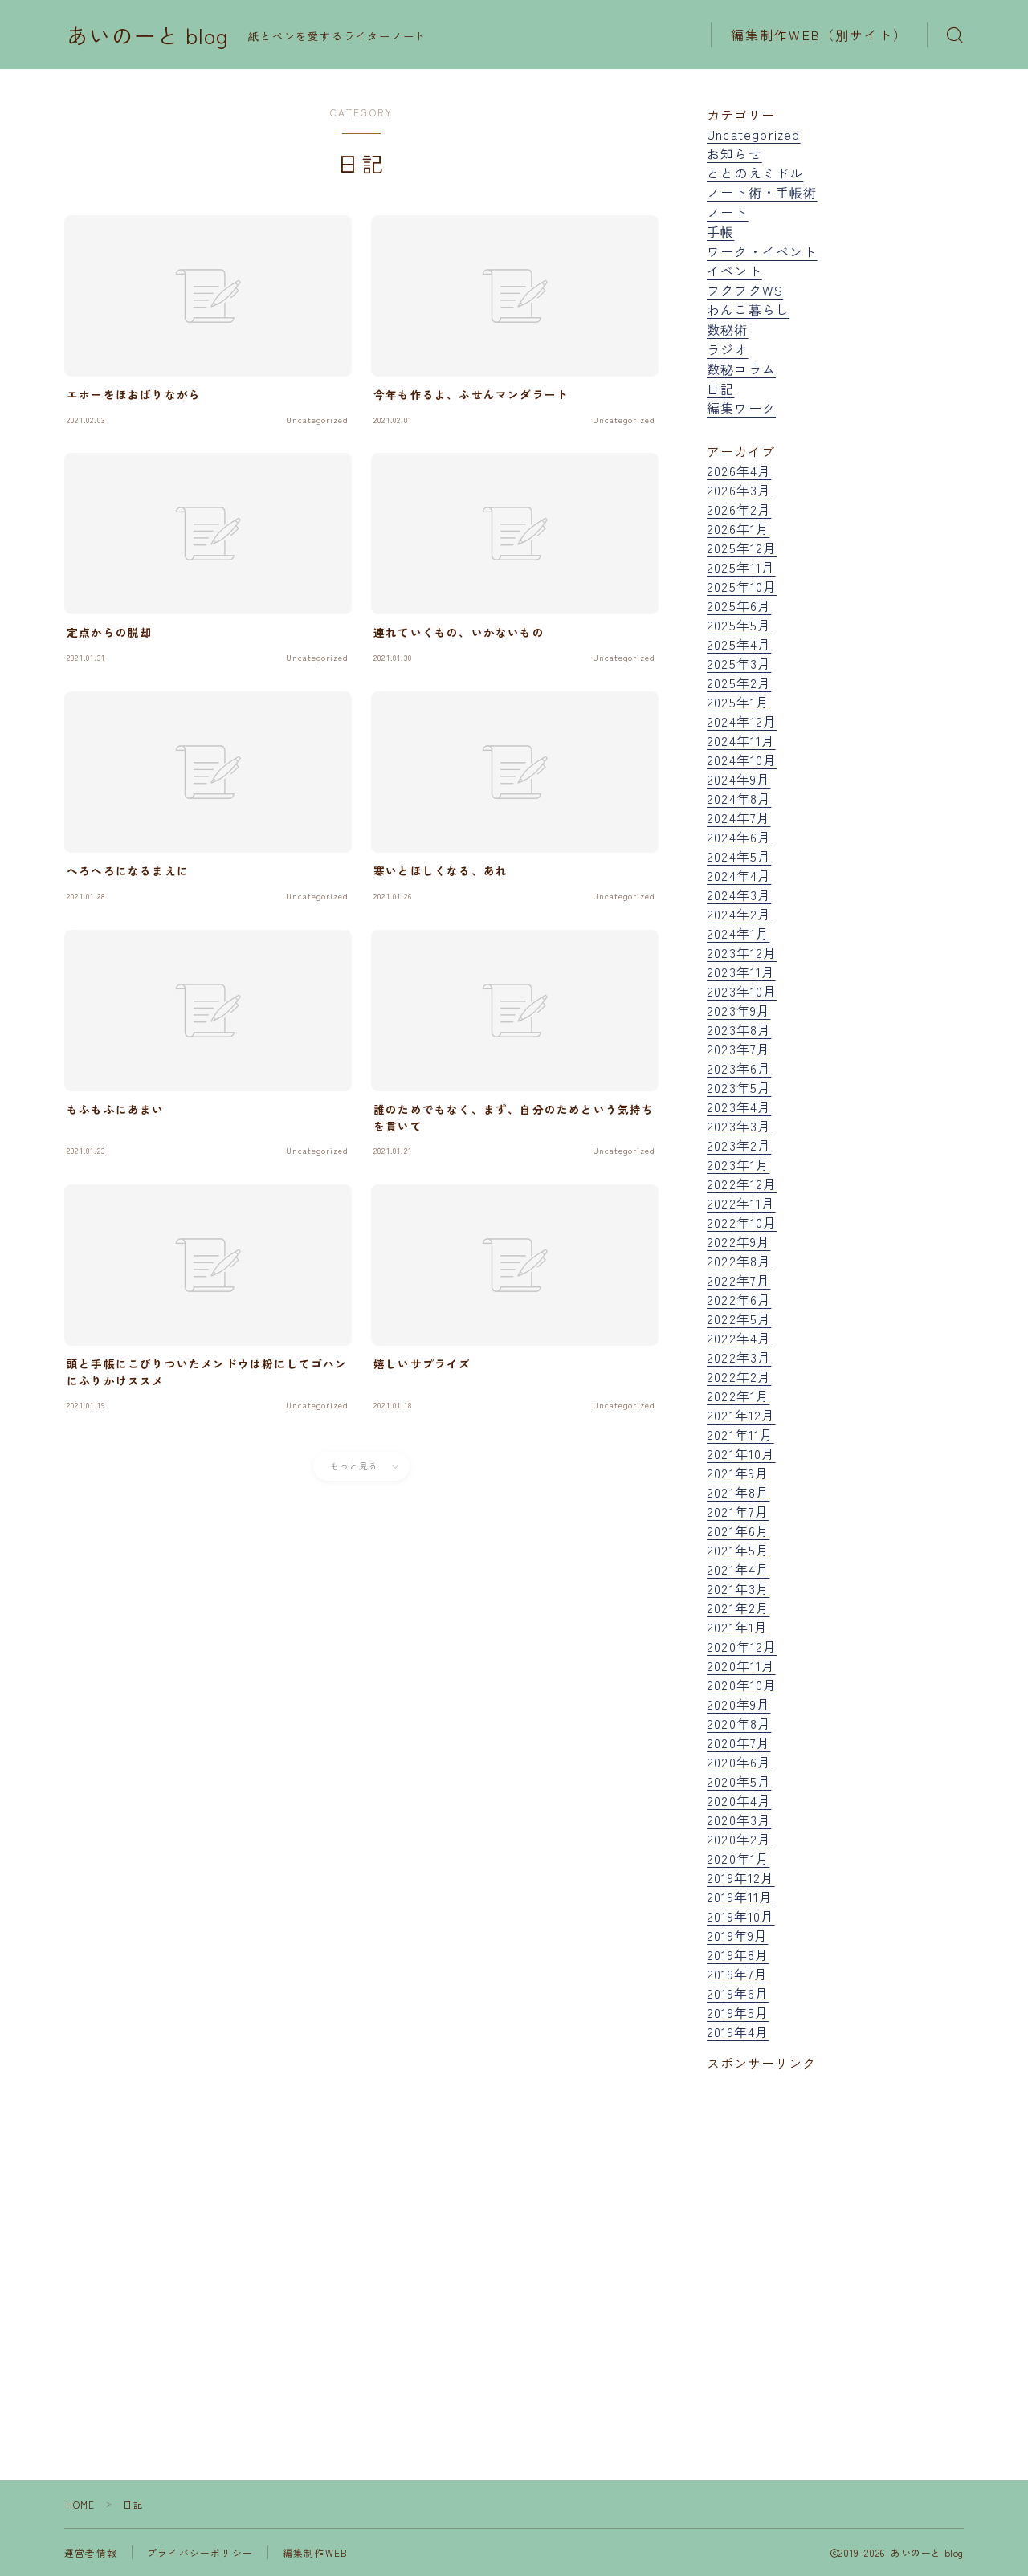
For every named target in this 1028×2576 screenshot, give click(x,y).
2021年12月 (741, 1415)
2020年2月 (739, 1838)
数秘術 (728, 329)
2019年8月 (738, 1954)
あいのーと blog (148, 35)
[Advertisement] (835, 2238)
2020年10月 (742, 1684)
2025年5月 (739, 624)
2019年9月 (737, 1935)
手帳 (720, 231)
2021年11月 (740, 1434)
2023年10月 (742, 991)
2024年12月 (742, 721)
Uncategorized (754, 134)
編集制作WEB (315, 2552)
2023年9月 (738, 1010)
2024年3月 (739, 894)
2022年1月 (738, 1395)
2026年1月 (738, 528)
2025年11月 (741, 567)
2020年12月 (742, 1646)
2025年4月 (739, 644)
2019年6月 (738, 1993)
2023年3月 (739, 1125)
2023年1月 (738, 1164)
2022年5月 (739, 1318)
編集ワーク (741, 408)
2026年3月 (739, 489)
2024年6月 (739, 836)
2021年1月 (737, 1626)
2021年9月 (738, 1472)
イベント (734, 270)
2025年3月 (739, 663)
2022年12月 (742, 1183)
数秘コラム (741, 368)
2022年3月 (739, 1357)
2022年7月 (738, 1280)
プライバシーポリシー (200, 2552)
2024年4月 (739, 875)
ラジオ (728, 349)
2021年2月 (738, 1607)
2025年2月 (739, 682)
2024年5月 (739, 856)
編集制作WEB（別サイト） (819, 34)
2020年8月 (739, 1723)
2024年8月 (739, 798)
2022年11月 (741, 1203)
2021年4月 (738, 1569)
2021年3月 (738, 1588)
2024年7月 (738, 817)
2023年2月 (739, 1145)
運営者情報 (90, 2552)
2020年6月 (739, 1761)
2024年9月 (738, 779)
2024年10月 (742, 759)
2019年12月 (741, 1877)
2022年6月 (739, 1299)
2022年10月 (742, 1222)
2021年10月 (741, 1453)
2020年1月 (738, 1858)
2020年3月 (739, 1819)
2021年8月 (738, 1492)
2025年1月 (738, 701)
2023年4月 (739, 1106)
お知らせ (734, 153)
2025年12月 (742, 547)
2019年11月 (740, 1896)
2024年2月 (739, 913)
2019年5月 (738, 2012)
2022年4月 (739, 1337)
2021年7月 (738, 1511)
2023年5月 (739, 1087)
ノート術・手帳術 (762, 192)
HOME (81, 2504)
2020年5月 (739, 1781)
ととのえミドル (755, 172)
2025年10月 (742, 586)
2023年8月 (739, 1029)
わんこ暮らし (748, 309)
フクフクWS (745, 290)
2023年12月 (742, 952)
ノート (728, 212)
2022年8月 (739, 1260)
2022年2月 (739, 1376)
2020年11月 (741, 1665)
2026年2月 (739, 509)
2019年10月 (741, 1916)
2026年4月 (739, 470)
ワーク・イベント (762, 251)
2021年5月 (738, 1549)
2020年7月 (738, 1742)
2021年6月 (738, 1530)
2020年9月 (738, 1704)
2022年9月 (738, 1241)
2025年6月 (739, 605)
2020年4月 (739, 1800)
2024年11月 (741, 740)
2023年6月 (739, 1068)
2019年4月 (738, 2031)
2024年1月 (738, 933)
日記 (720, 388)
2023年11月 (741, 971)
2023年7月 (738, 1048)
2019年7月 (737, 1973)
